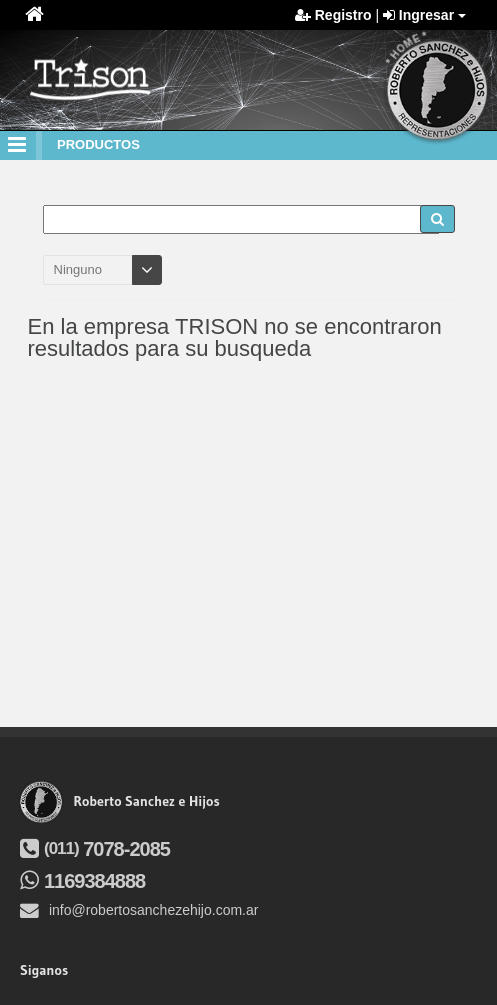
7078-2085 (95, 849)
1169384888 (82, 881)
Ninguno (78, 269)
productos (98, 144)
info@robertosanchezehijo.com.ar (139, 910)
